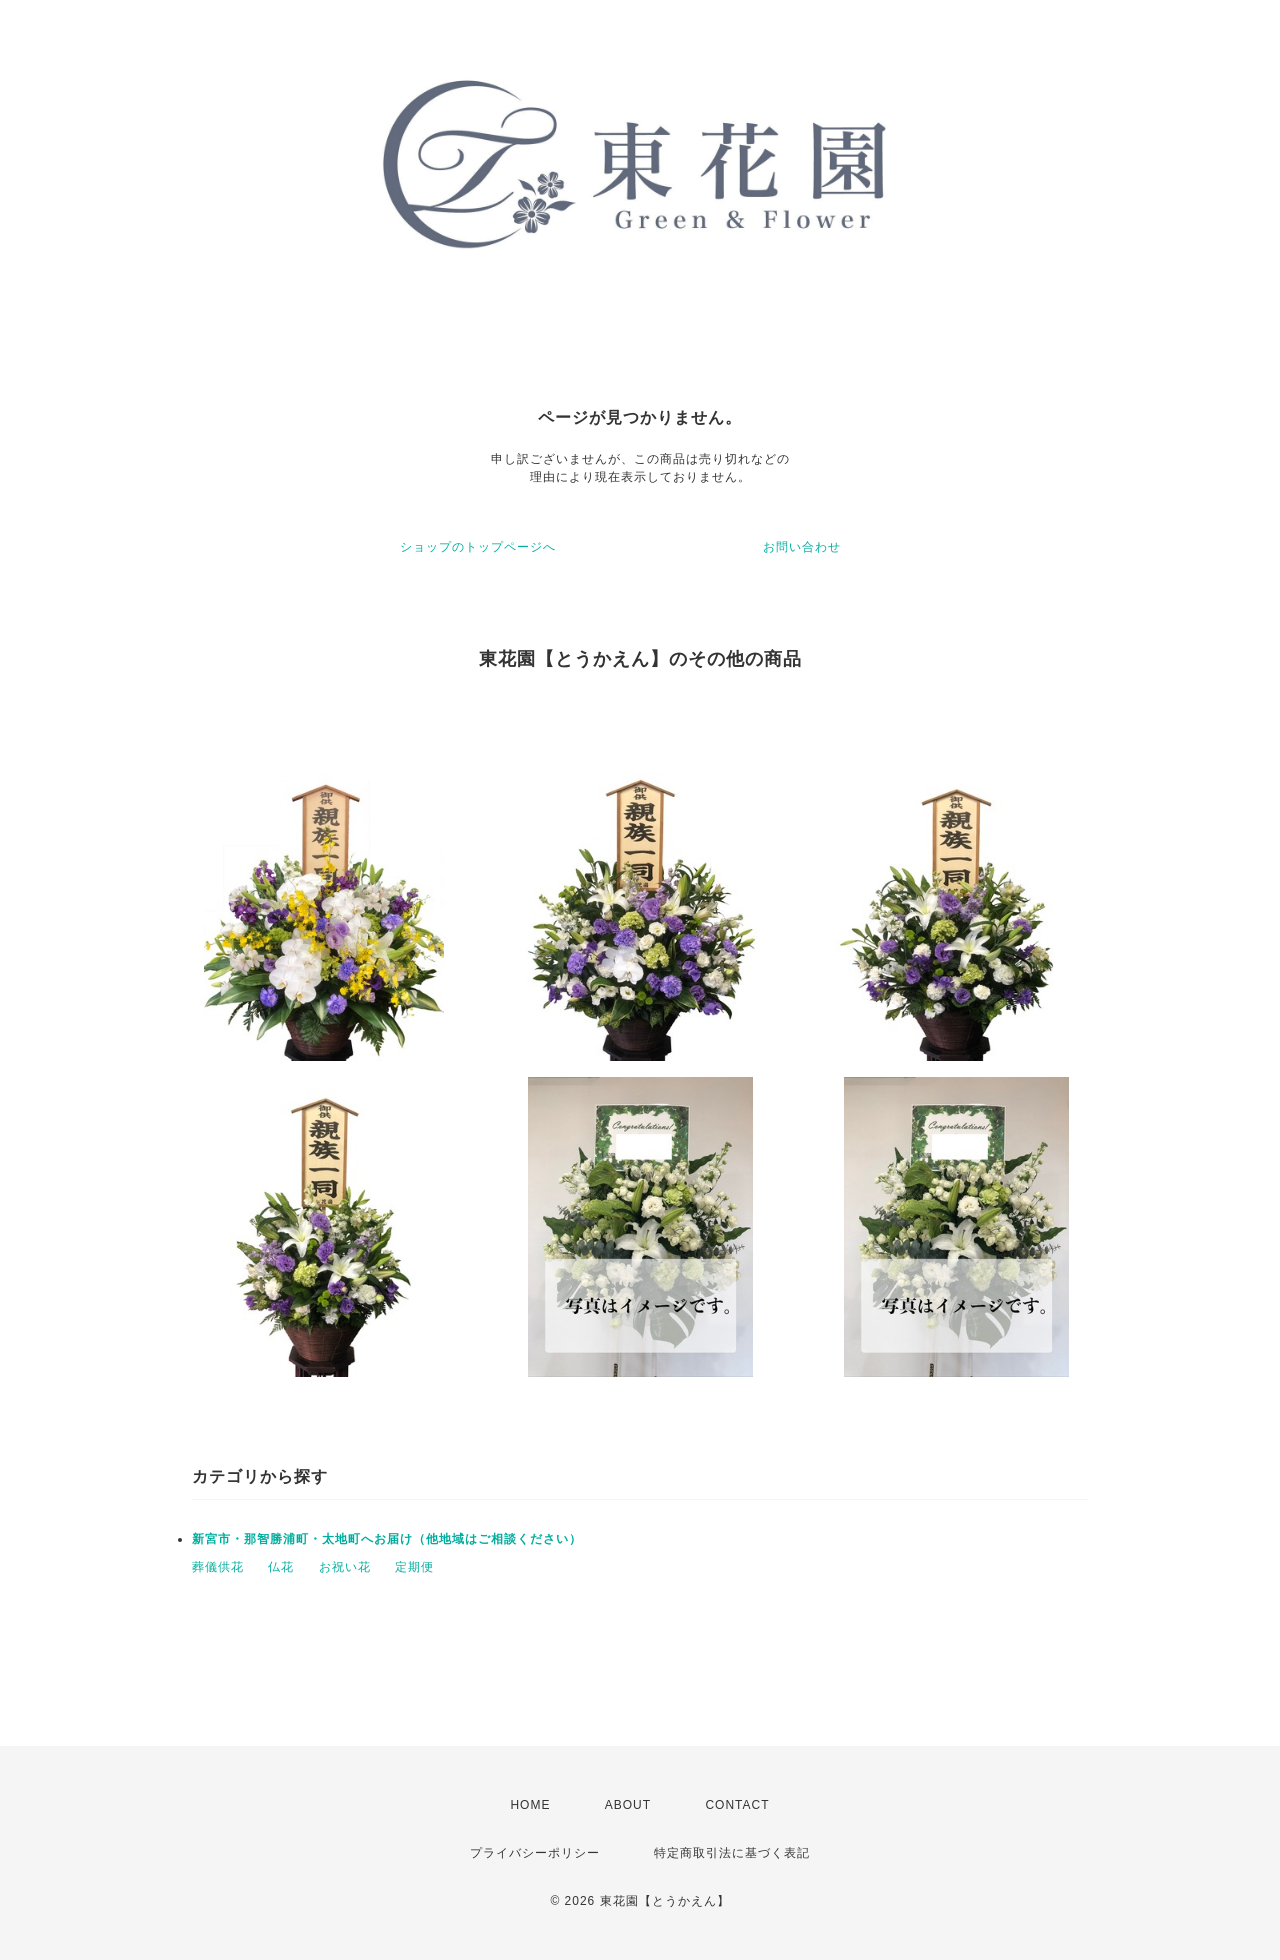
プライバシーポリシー (535, 1853)
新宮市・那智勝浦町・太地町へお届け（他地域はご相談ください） (387, 1539)
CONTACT (737, 1805)
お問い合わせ (802, 547)
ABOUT (628, 1805)
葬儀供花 (218, 1567)
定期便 (414, 1567)
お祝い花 (345, 1567)
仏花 (281, 1567)
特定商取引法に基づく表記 (732, 1853)
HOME (530, 1805)
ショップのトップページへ (478, 547)
